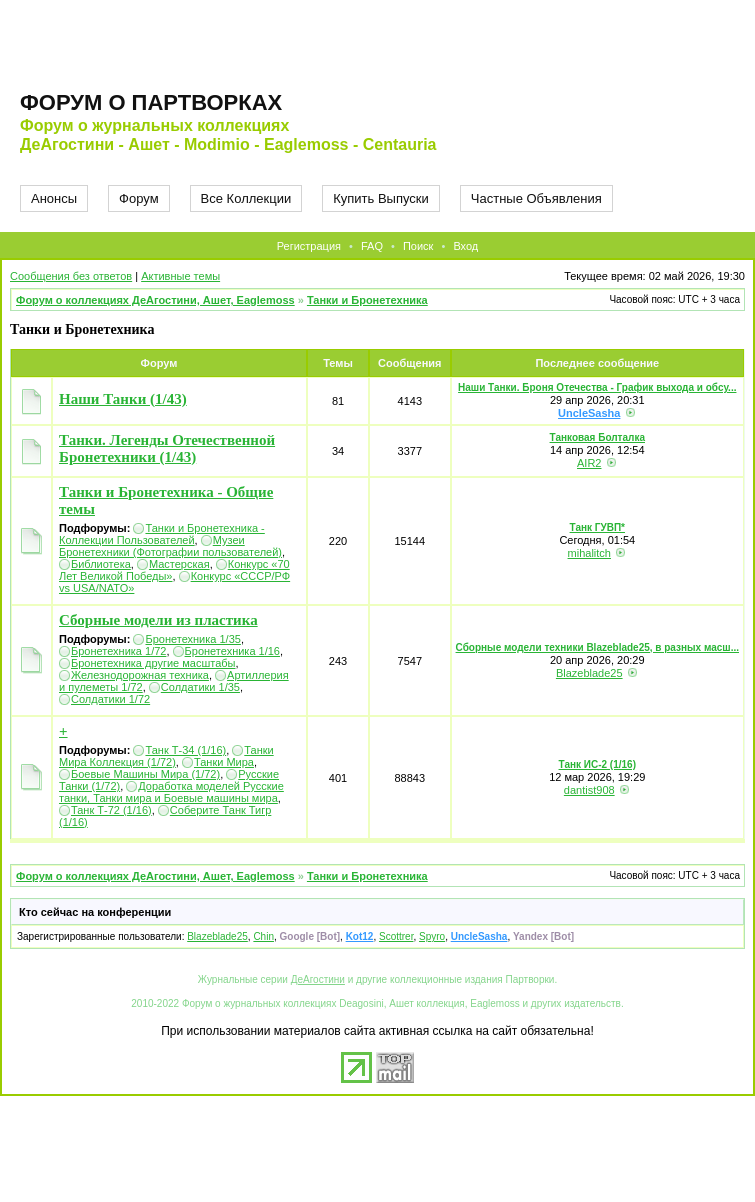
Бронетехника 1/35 (192, 639)
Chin (263, 936)
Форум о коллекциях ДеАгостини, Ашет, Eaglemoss (155, 300)
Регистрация (309, 246)
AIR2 (589, 463)
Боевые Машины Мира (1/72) (145, 774)
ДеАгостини (318, 979)
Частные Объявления (536, 198)
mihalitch (589, 553)
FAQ (372, 246)
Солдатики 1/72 (110, 699)
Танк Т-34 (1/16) (185, 750)
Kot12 (360, 936)
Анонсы (54, 198)
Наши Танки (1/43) (123, 399)
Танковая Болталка (597, 437)
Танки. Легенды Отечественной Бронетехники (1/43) (167, 448)
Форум (139, 198)
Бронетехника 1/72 (118, 651)
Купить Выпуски (381, 198)
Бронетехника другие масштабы (153, 663)
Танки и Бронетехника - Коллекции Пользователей (162, 534)
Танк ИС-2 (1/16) (597, 764)
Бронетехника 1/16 (232, 651)
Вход (465, 246)
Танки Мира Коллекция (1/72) (166, 756)
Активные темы (180, 276)
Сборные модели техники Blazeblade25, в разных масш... (597, 647)
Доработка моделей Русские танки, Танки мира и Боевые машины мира (171, 792)
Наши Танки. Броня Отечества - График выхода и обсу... (597, 387)
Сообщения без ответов (71, 276)
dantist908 (589, 790)
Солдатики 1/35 (200, 687)
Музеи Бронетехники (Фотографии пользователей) (170, 546)
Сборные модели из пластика (158, 620)
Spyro (432, 936)
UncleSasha (589, 413)
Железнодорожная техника (140, 675)
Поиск (418, 246)
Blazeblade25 (589, 673)
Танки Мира (224, 762)
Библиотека (101, 564)
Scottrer (396, 936)
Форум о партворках (151, 102)
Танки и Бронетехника (367, 300)
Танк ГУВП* (597, 527)
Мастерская (179, 564)
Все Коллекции (246, 198)
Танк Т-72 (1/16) (111, 810)
